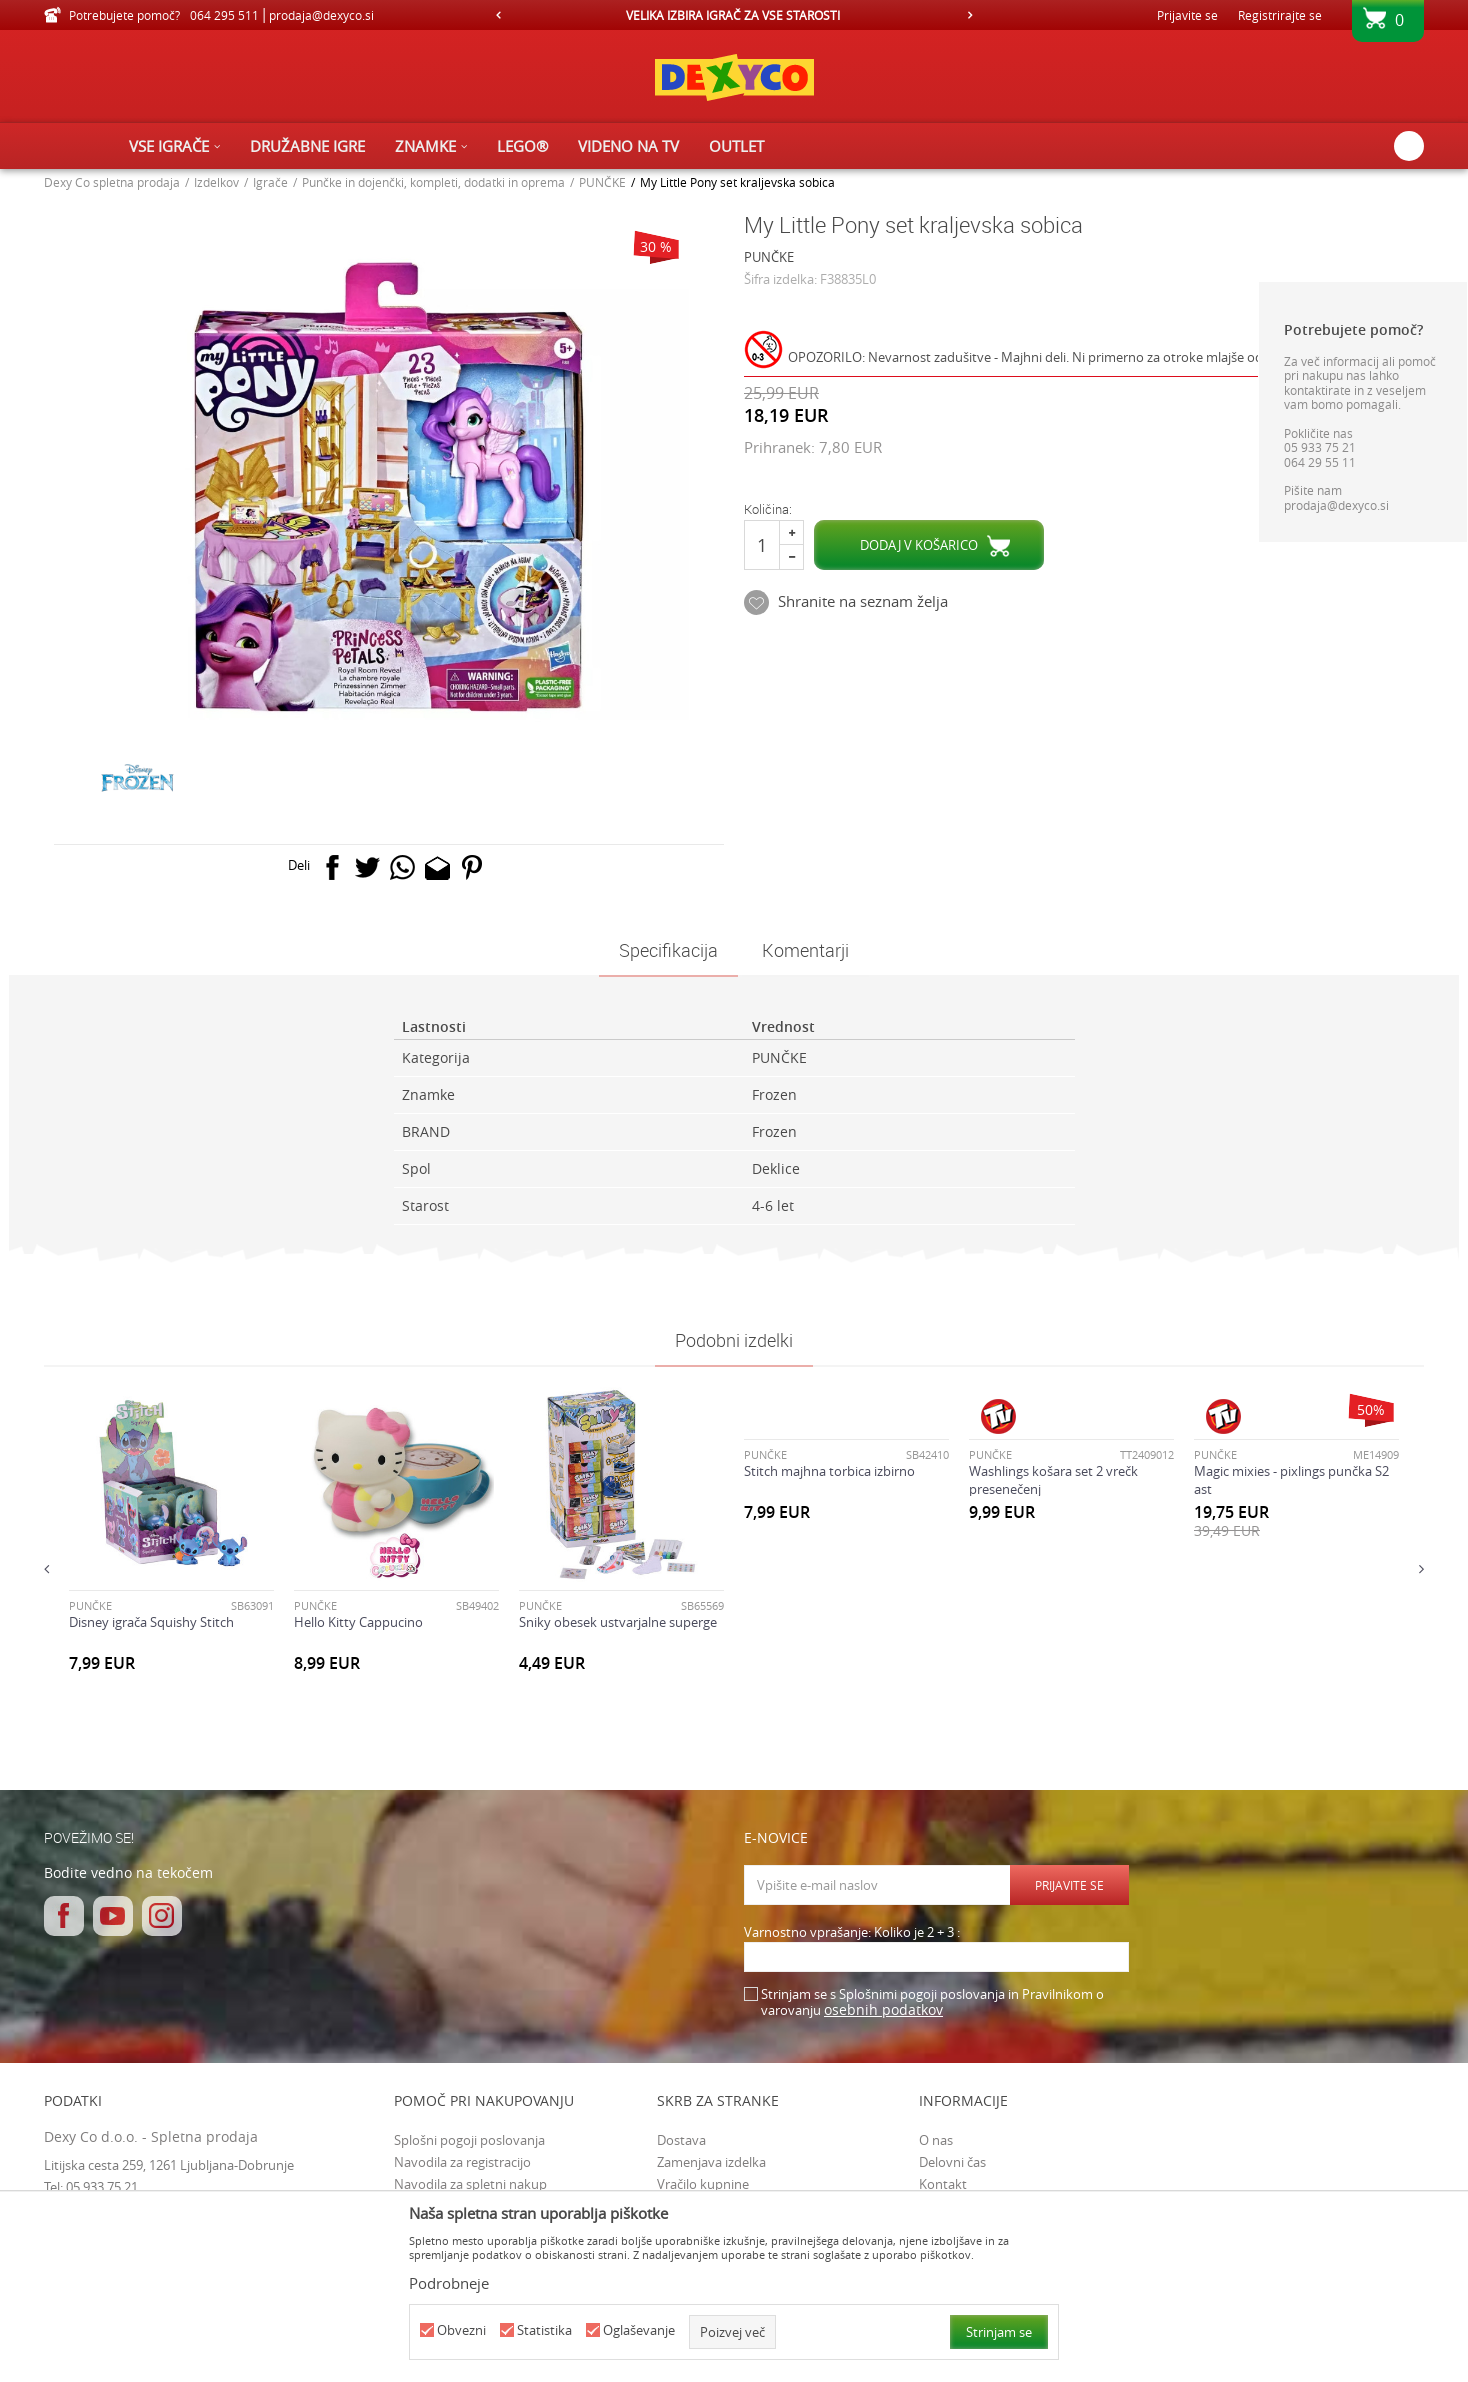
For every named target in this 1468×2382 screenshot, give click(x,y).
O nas (936, 2140)
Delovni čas (952, 2162)
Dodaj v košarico (919, 545)
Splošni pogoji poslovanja (469, 2140)
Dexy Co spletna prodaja (112, 182)
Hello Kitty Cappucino (358, 1622)
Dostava (681, 2140)
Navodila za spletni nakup (470, 2184)
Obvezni (461, 2330)
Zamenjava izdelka (711, 2162)
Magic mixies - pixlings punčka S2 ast (1291, 1480)
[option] (734, 15)
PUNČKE (602, 182)
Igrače (270, 182)
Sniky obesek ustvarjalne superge (618, 1622)
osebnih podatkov (883, 2009)
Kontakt (943, 2184)
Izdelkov (216, 182)
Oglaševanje (639, 2330)
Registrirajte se (1280, 15)
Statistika (544, 2330)
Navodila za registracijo (462, 2162)
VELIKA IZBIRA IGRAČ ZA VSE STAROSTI (733, 15)
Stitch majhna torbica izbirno (829, 1471)
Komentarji (805, 950)
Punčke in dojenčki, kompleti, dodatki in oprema (433, 182)
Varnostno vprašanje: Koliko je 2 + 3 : (852, 1932)
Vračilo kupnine (703, 2184)
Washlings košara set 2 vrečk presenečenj (1053, 1480)
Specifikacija (668, 950)
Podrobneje (449, 2283)
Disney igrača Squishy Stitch (151, 1622)
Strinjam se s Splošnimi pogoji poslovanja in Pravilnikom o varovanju (932, 2002)
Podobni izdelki (734, 1340)
